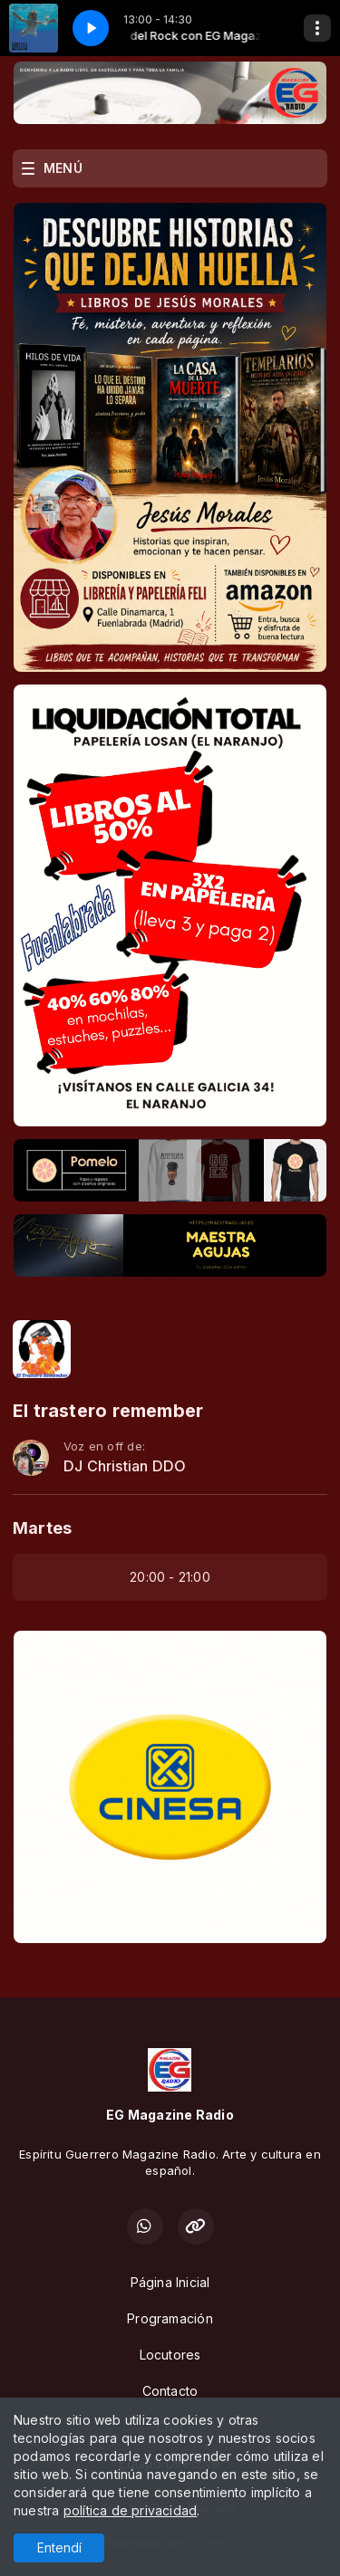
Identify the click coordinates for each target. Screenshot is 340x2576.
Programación (170, 2318)
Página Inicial (170, 2282)
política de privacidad (130, 2510)
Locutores (170, 2354)
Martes (42, 1527)
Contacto (170, 2391)
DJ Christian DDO (124, 1466)
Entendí (59, 2547)
